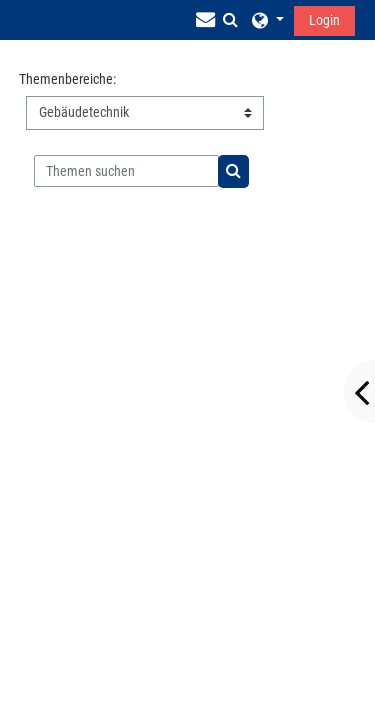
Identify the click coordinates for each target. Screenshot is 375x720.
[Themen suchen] (126, 171)
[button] (230, 20)
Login (324, 20)
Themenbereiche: (67, 79)
